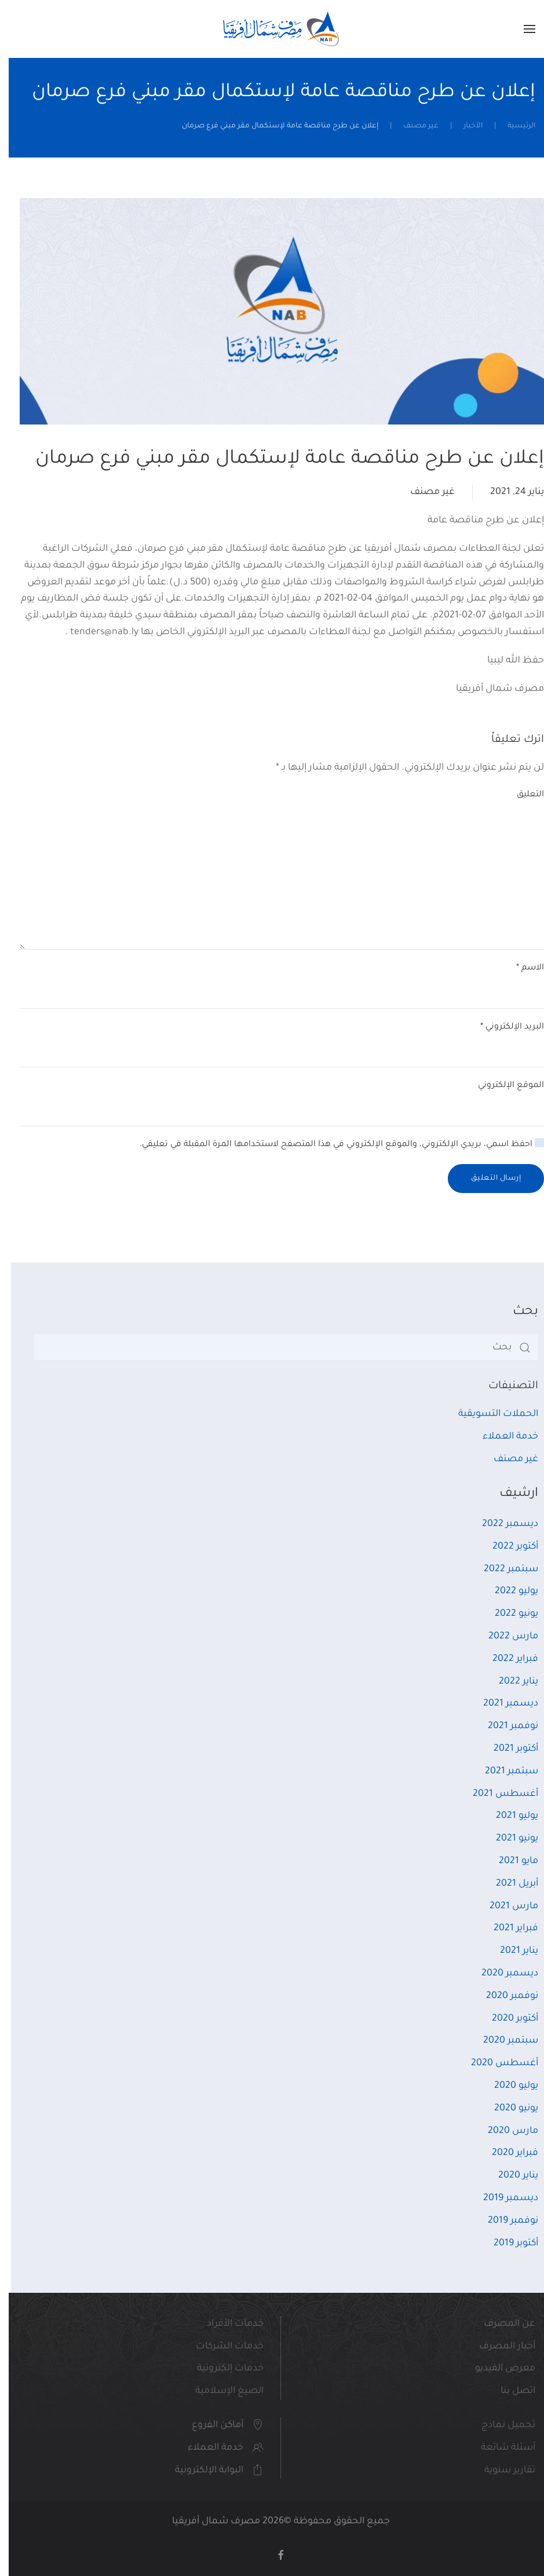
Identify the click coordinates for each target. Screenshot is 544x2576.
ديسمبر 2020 (501, 1973)
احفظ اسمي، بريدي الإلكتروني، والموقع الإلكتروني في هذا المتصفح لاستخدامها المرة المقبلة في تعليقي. (333, 1144)
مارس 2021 (505, 1906)
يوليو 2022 (508, 1591)
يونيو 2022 (508, 1614)
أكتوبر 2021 (507, 1749)
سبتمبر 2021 (503, 1771)
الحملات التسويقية (490, 1414)
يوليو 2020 (507, 2086)
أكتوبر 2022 (507, 1547)
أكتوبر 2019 (507, 2243)
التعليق (521, 795)
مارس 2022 (505, 1636)
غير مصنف (412, 126)
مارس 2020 (504, 2131)
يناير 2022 (510, 1682)
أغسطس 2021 (497, 1794)
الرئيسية (513, 126)
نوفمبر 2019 (504, 2221)
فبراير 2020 (506, 2153)
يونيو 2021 (508, 1839)
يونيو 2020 (507, 2108)
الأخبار (464, 126)
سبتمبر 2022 (502, 1569)
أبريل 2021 (508, 1884)
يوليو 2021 (508, 1816)
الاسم (521, 968)
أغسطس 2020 (496, 2063)
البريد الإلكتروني (503, 1027)
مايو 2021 (510, 1861)
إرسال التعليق (487, 1178)
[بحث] (277, 1347)
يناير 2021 (510, 1951)
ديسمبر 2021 (502, 1704)
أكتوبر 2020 (506, 2019)
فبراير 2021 (507, 1928)
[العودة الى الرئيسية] (272, 29)
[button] (521, 29)
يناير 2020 (510, 2176)
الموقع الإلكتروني (502, 1086)
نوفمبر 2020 (503, 1996)
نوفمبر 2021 (504, 1726)
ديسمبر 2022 (501, 1524)
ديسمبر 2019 (502, 2198)
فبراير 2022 (507, 1659)
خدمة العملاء (502, 1437)
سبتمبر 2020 (502, 2041)
